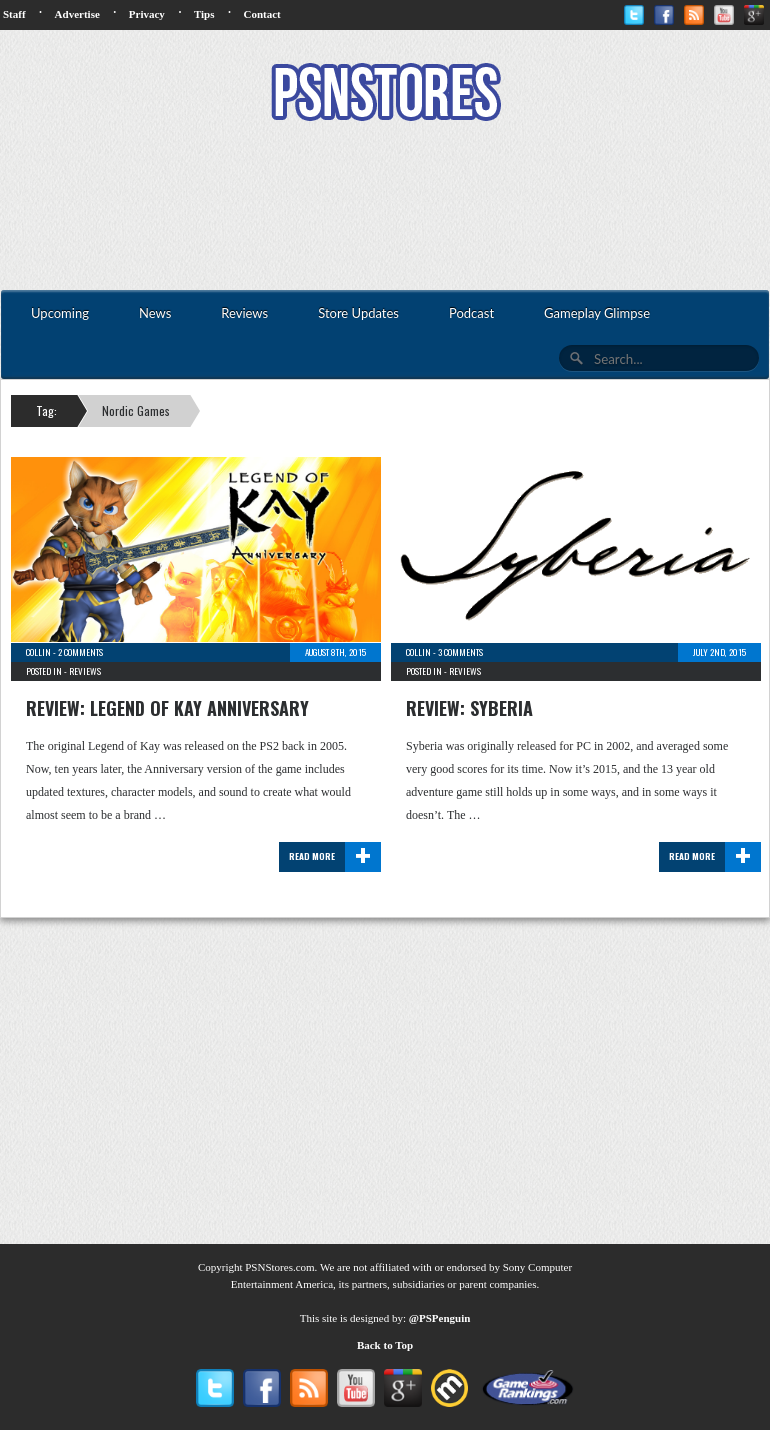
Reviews (85, 671)
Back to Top (385, 1345)
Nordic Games (136, 410)
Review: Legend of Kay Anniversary (167, 708)
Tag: (46, 410)
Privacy (147, 14)
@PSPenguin (440, 1318)
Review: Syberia (469, 708)
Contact (261, 14)
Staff (14, 14)
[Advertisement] (385, 208)
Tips (204, 14)
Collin (38, 652)
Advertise (77, 14)
